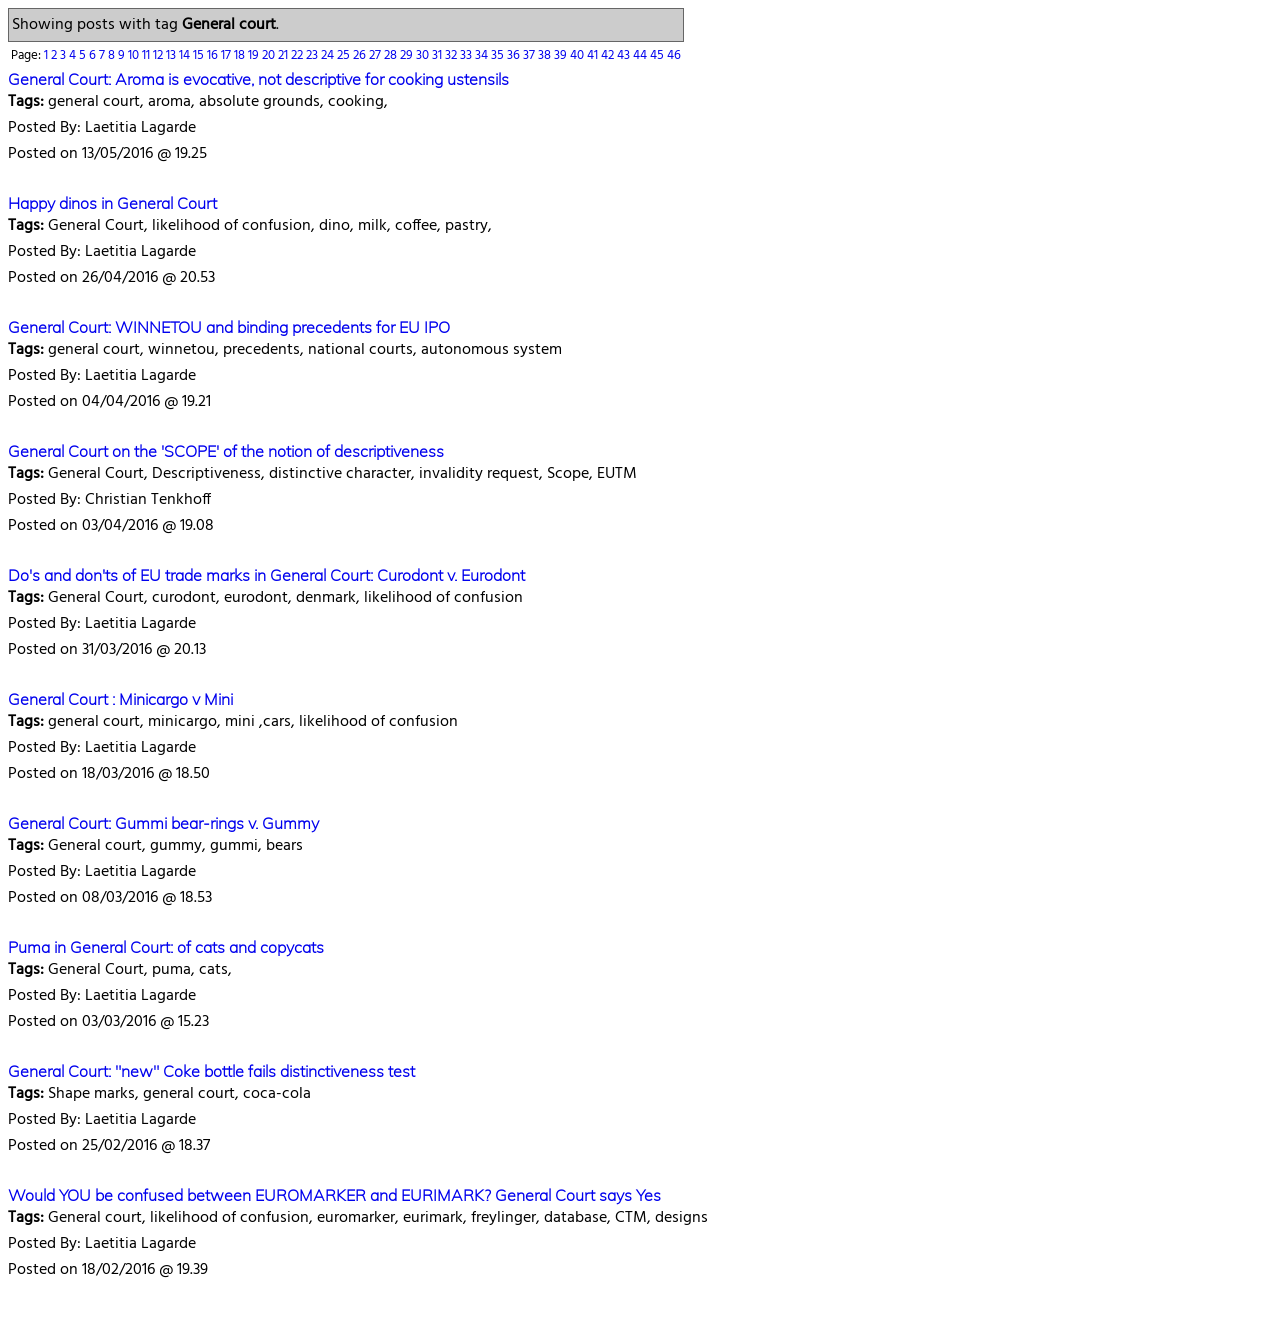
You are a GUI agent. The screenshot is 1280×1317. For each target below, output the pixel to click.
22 (298, 55)
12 (159, 55)
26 (361, 55)
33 (467, 55)
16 (214, 55)
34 (483, 55)
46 (674, 55)
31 (438, 55)
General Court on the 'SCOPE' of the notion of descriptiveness (226, 451)
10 (135, 55)
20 (270, 55)
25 (345, 55)
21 (284, 55)
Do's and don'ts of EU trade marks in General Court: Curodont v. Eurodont (266, 575)
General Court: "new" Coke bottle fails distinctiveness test (211, 1071)
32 (452, 55)
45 (658, 55)
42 (609, 55)
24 (329, 55)
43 (625, 55)
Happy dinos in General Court (112, 203)
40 (578, 55)
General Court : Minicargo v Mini (120, 699)
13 (172, 55)
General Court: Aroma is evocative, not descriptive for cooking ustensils (258, 79)
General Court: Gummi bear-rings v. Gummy (163, 823)
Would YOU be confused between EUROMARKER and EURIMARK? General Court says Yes (334, 1195)
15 (200, 55)
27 (376, 55)
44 (641, 55)
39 (562, 55)
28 (392, 55)
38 (546, 55)
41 (594, 55)
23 (313, 55)
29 (408, 55)
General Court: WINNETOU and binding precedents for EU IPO (229, 327)
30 (424, 55)
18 (241, 55)
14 (186, 55)
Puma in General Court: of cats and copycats (166, 947)
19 (255, 55)
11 (147, 55)
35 (499, 55)
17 (227, 55)
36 (515, 55)
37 (530, 55)
